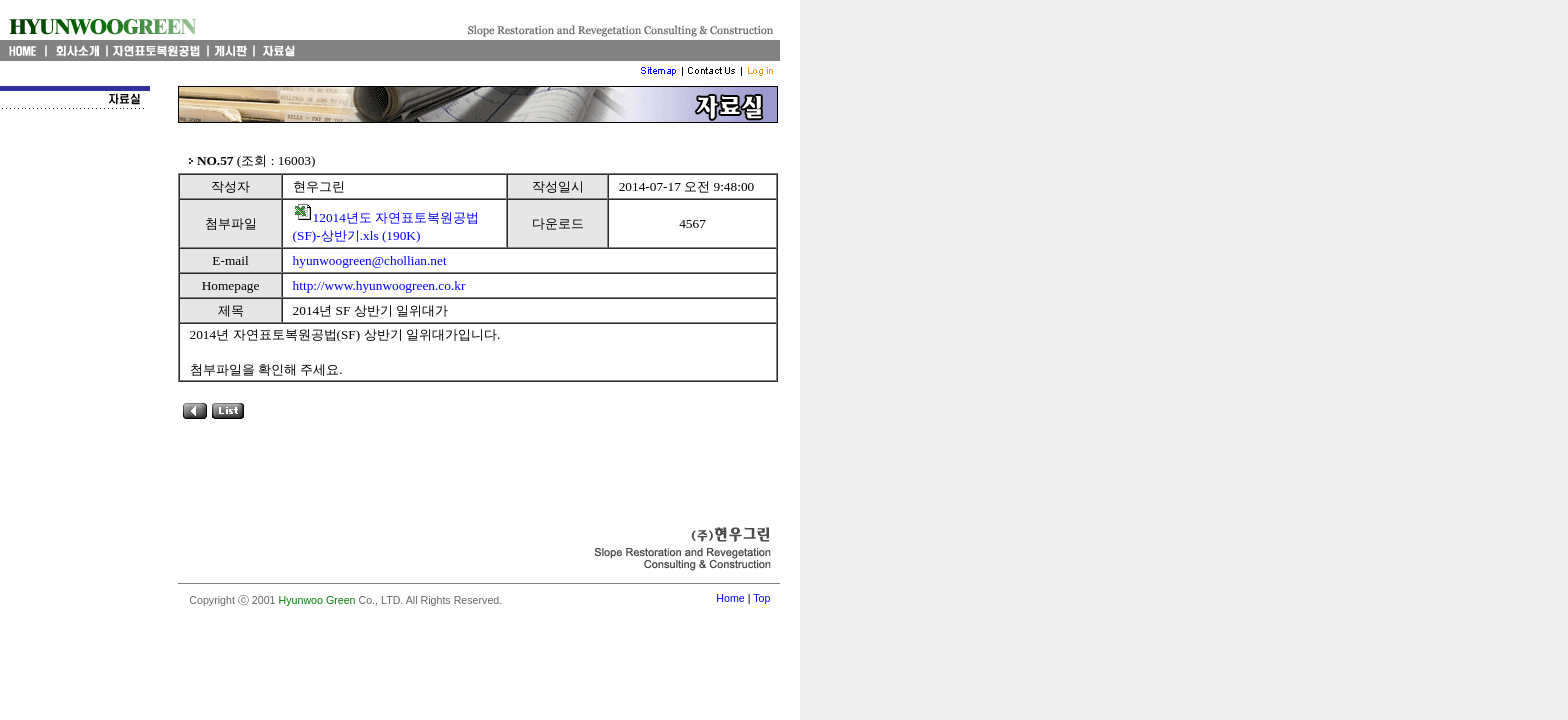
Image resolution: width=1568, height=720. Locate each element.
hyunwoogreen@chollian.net (370, 260)
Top (761, 598)
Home (730, 598)
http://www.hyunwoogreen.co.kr (379, 285)
